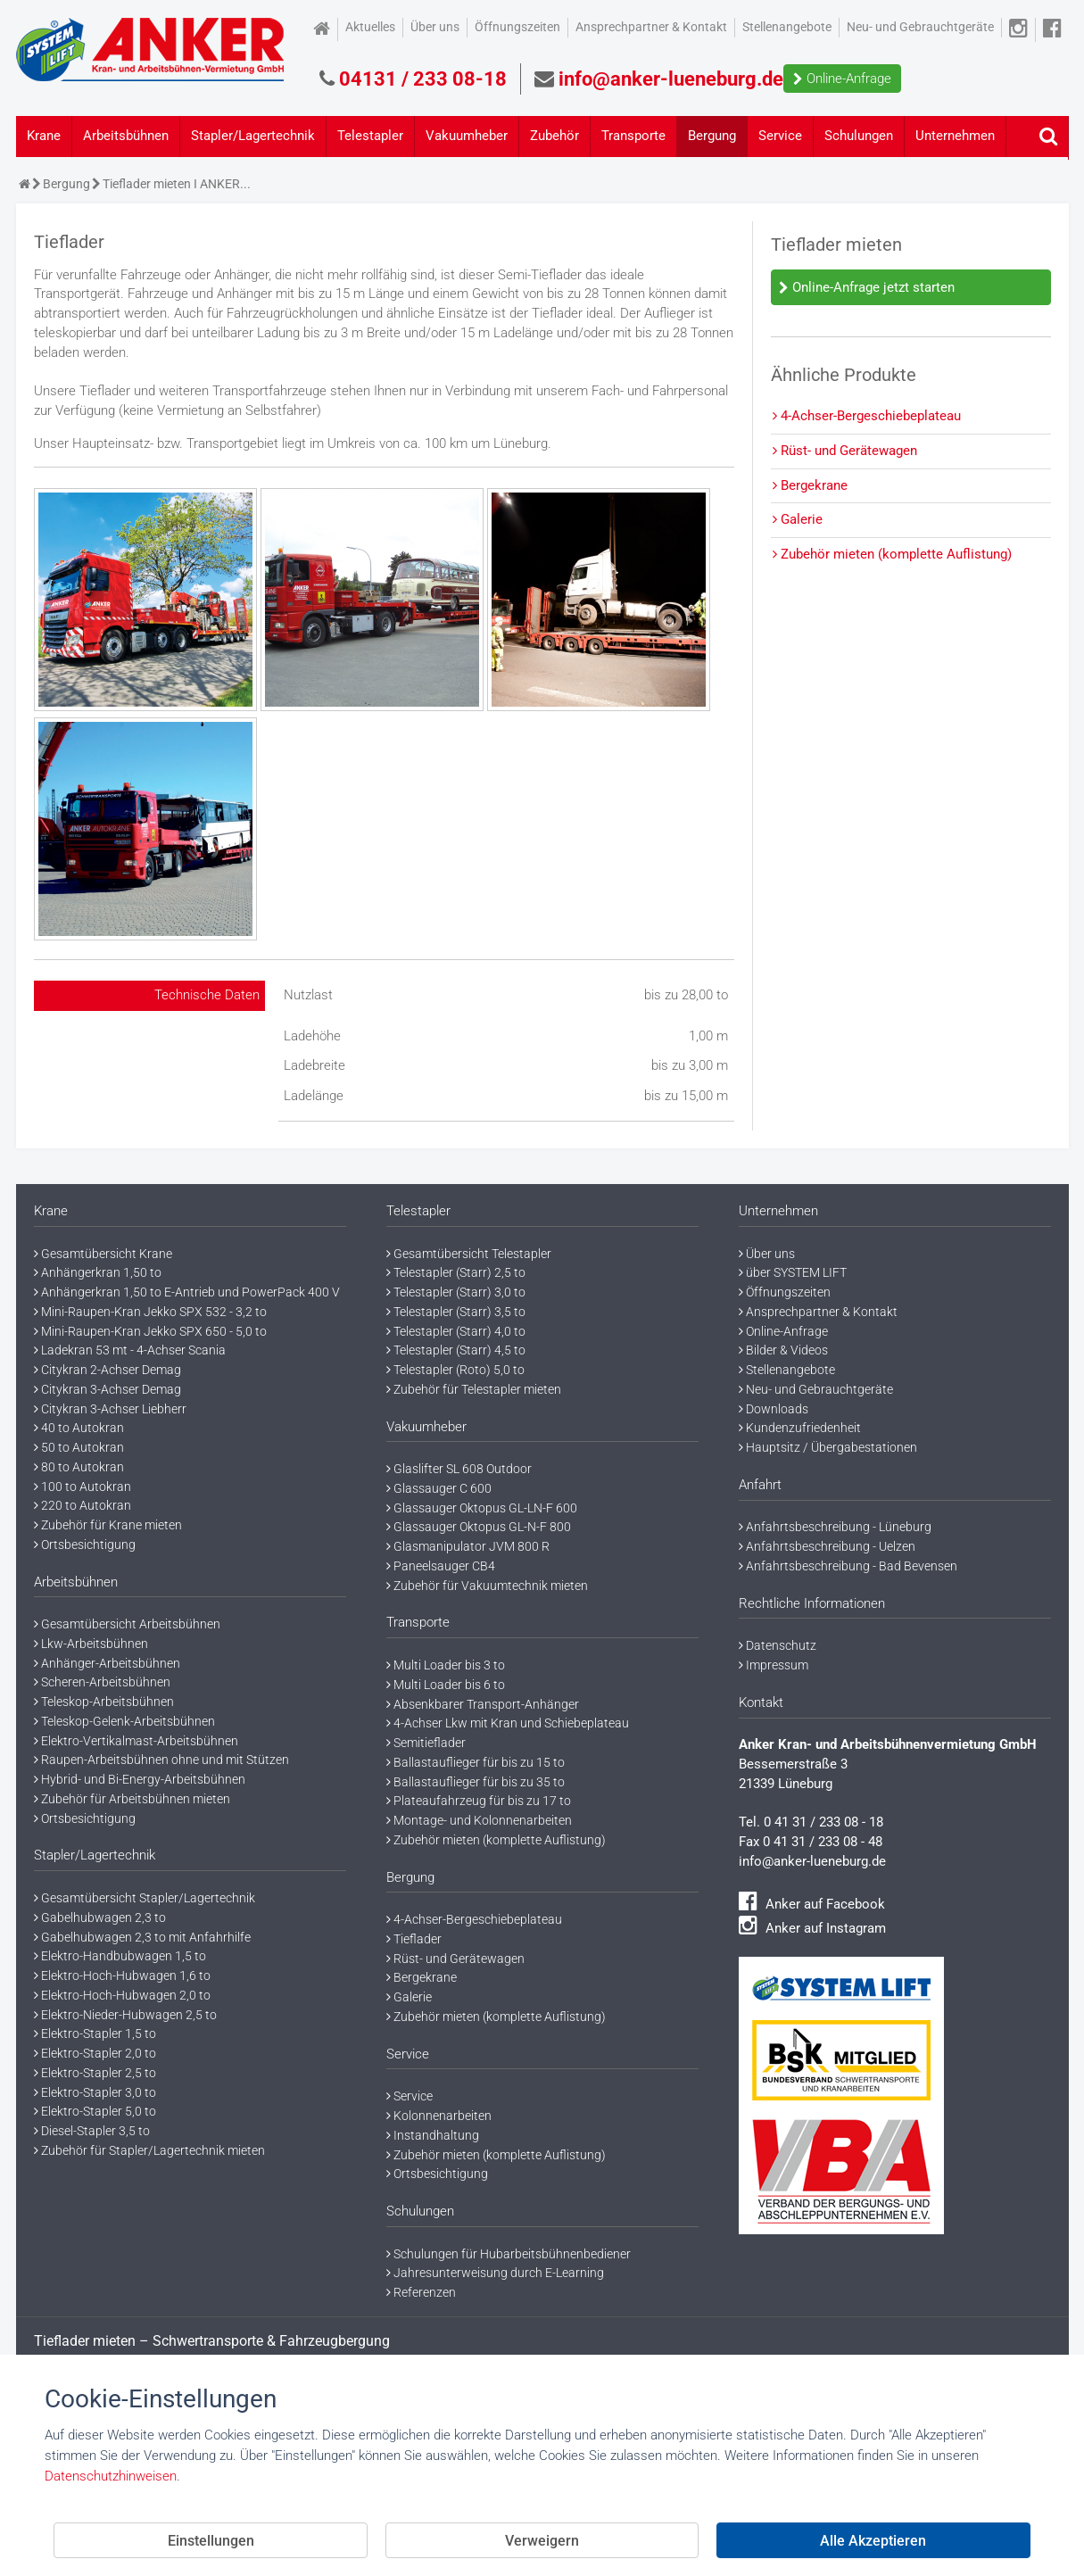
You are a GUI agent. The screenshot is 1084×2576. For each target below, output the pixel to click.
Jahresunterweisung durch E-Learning (495, 2272)
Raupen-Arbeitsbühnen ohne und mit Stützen (161, 1759)
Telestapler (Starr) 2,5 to (455, 1272)
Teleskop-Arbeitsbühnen (104, 1701)
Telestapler (370, 136)
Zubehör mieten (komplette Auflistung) (892, 554)
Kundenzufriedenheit (800, 1428)
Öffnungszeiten (517, 27)
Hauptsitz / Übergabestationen (828, 1447)
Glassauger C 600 (439, 1488)
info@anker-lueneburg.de (812, 1861)
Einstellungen (211, 2540)
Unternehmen (955, 136)
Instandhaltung (432, 2135)
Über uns (434, 27)
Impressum (773, 1665)
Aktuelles (370, 27)
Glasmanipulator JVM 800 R (468, 1546)
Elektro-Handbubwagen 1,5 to (120, 1956)
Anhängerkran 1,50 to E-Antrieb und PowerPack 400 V (187, 1292)
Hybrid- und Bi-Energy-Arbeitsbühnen (139, 1779)
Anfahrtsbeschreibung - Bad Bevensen (848, 1566)
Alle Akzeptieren (873, 2540)
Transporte (633, 136)
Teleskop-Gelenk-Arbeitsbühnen (124, 1721)
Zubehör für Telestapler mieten (473, 1389)
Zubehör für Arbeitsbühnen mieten (132, 1799)
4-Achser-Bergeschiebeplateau (867, 416)
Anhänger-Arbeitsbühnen (107, 1663)
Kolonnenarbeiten (439, 2115)
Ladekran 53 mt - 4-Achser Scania (130, 1350)
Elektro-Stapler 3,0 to (95, 2092)
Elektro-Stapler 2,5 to (95, 2073)
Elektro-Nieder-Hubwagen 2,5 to (125, 2015)
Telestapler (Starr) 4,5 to (455, 1350)
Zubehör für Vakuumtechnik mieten (487, 1585)
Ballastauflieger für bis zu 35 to (475, 1782)
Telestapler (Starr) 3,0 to (455, 1292)
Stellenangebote (787, 27)
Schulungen (858, 136)
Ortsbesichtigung (85, 1544)
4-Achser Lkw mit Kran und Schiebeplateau (507, 1723)
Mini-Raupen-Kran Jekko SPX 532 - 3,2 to (150, 1312)
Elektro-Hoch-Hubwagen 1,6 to (122, 1975)
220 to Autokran (82, 1505)
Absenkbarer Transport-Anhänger (482, 1704)
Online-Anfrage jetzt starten (867, 287)
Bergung (712, 136)
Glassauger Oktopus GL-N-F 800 (478, 1527)
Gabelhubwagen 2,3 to (100, 1917)
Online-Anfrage (842, 78)
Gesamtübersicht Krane (103, 1254)
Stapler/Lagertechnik (253, 136)
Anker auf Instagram (812, 1928)
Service (780, 136)
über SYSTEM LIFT (793, 1272)
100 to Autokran (82, 1486)
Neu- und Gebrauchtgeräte (920, 27)
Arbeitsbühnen (126, 136)
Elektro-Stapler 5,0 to (95, 2111)
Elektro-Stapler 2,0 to (95, 2053)
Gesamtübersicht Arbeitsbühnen (127, 1624)
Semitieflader (426, 1742)
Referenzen (421, 2292)
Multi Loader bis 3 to (445, 1665)
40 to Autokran (79, 1428)
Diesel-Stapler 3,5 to (92, 2131)
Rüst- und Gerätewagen (845, 451)
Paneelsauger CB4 (440, 1566)
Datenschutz (777, 1645)
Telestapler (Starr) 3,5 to (455, 1312)
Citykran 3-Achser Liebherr (110, 1409)
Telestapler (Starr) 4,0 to (455, 1331)
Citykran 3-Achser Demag (107, 1389)
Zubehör (554, 136)
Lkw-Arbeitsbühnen (91, 1643)
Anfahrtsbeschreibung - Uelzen (827, 1546)
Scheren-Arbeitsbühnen (102, 1682)
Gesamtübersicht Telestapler (468, 1254)
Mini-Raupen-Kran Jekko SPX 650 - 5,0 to (150, 1331)
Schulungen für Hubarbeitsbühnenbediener (508, 2254)
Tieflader (414, 1939)
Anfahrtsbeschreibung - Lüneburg (835, 1527)
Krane (44, 136)
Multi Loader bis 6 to (445, 1684)
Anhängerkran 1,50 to (97, 1272)
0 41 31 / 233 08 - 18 (823, 1822)
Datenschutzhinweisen (111, 2476)
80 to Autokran (79, 1467)
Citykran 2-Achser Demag (107, 1370)
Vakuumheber (467, 136)
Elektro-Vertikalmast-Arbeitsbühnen (136, 1741)
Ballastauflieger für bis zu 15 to (475, 1762)
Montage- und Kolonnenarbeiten (479, 1820)
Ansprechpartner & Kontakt (651, 27)
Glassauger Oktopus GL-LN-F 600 (481, 1508)
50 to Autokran (79, 1447)
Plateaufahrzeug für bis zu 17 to (478, 1800)
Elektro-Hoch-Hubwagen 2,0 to (122, 1995)
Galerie (798, 519)
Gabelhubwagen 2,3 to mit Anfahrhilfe (142, 1937)
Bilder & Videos (783, 1350)
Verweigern (542, 2540)
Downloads (773, 1409)
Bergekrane (810, 485)
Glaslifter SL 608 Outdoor (459, 1469)
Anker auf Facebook (812, 1904)
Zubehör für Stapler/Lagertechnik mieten (149, 2150)
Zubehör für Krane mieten (108, 1525)
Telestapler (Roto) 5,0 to (455, 1370)
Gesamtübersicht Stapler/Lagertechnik (144, 1898)
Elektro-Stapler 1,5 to (95, 2033)
